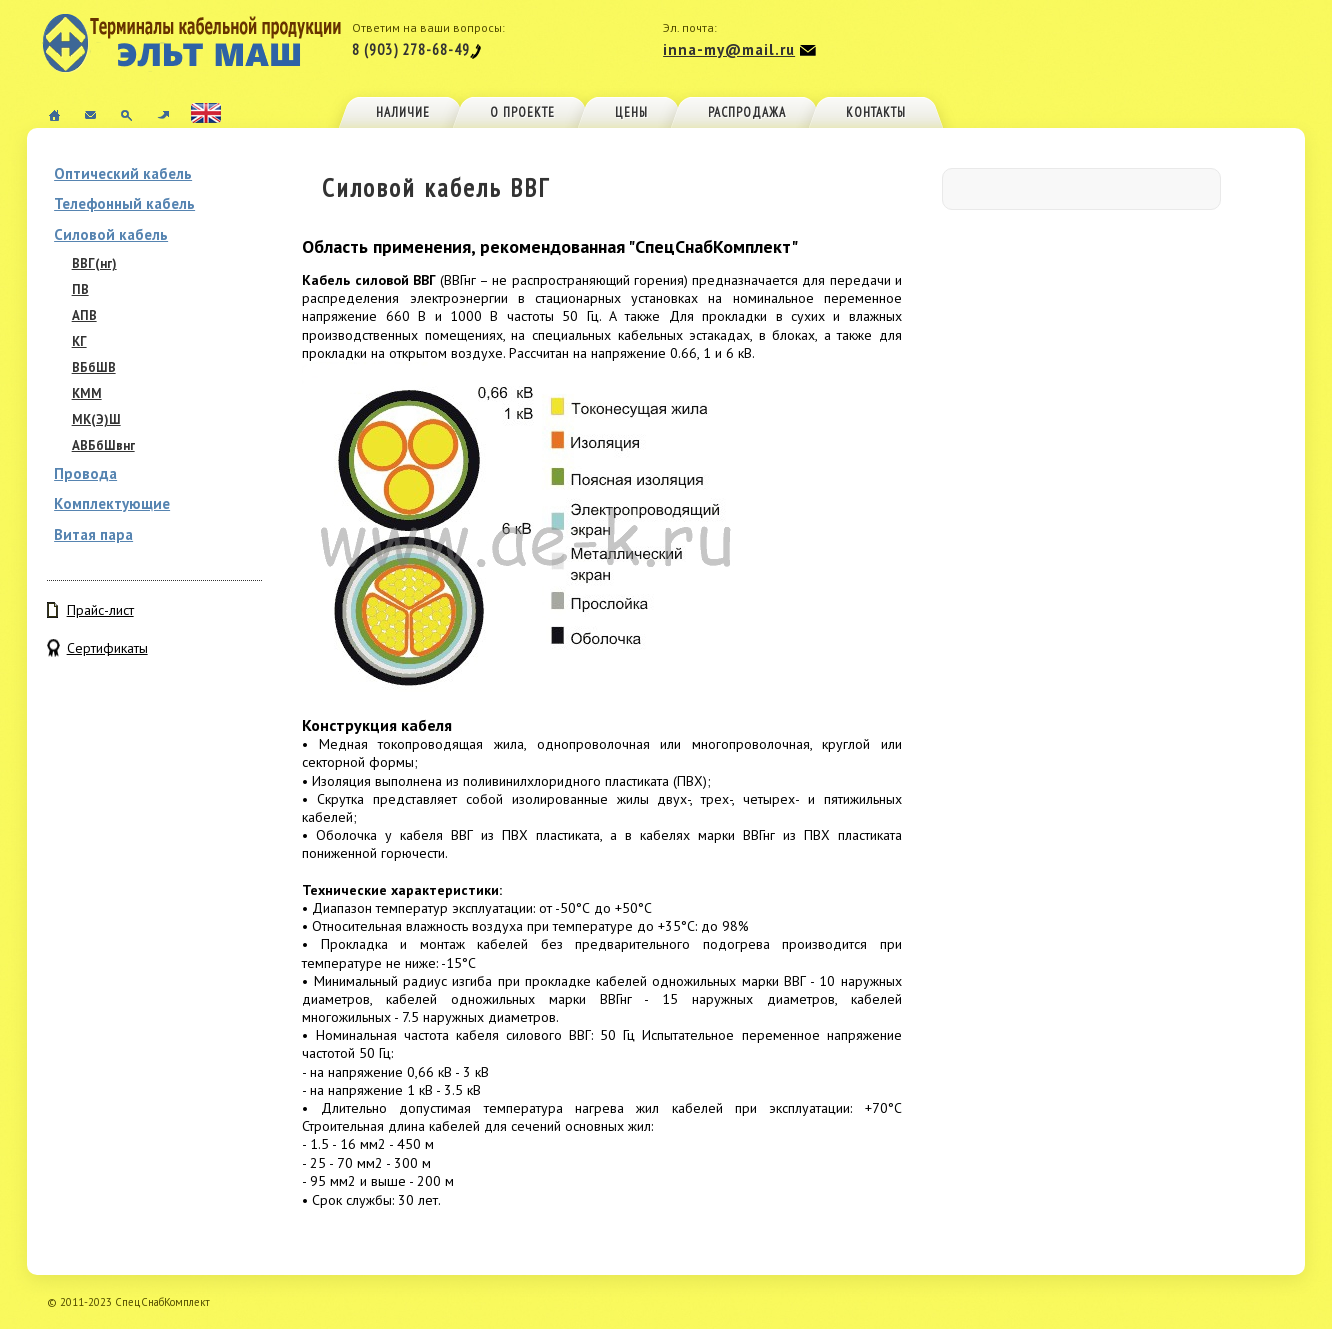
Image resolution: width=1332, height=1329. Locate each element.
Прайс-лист (100, 610)
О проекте (522, 112)
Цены (631, 112)
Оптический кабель (123, 173)
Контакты (876, 112)
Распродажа (747, 112)
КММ (87, 393)
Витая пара (93, 534)
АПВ (84, 315)
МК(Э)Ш (96, 419)
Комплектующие (112, 503)
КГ (79, 341)
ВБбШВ (94, 367)
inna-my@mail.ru (729, 49)
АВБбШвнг (103, 445)
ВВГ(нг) (94, 263)
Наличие (403, 112)
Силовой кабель (111, 234)
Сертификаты (107, 648)
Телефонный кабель (124, 203)
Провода (85, 473)
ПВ (80, 289)
